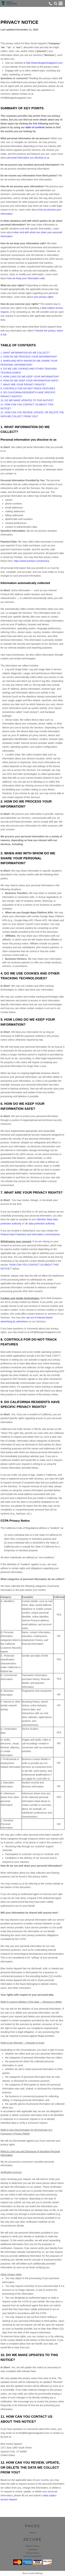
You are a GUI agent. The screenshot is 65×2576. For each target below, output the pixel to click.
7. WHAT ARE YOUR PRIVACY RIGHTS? (23, 384)
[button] (55, 3)
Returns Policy (32, 2546)
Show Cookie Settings (32, 2573)
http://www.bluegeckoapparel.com (44, 62)
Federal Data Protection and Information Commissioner (30, 1234)
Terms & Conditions (32, 2556)
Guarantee (32, 2549)
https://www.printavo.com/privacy (31, 561)
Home (32, 2532)
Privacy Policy (32, 2553)
